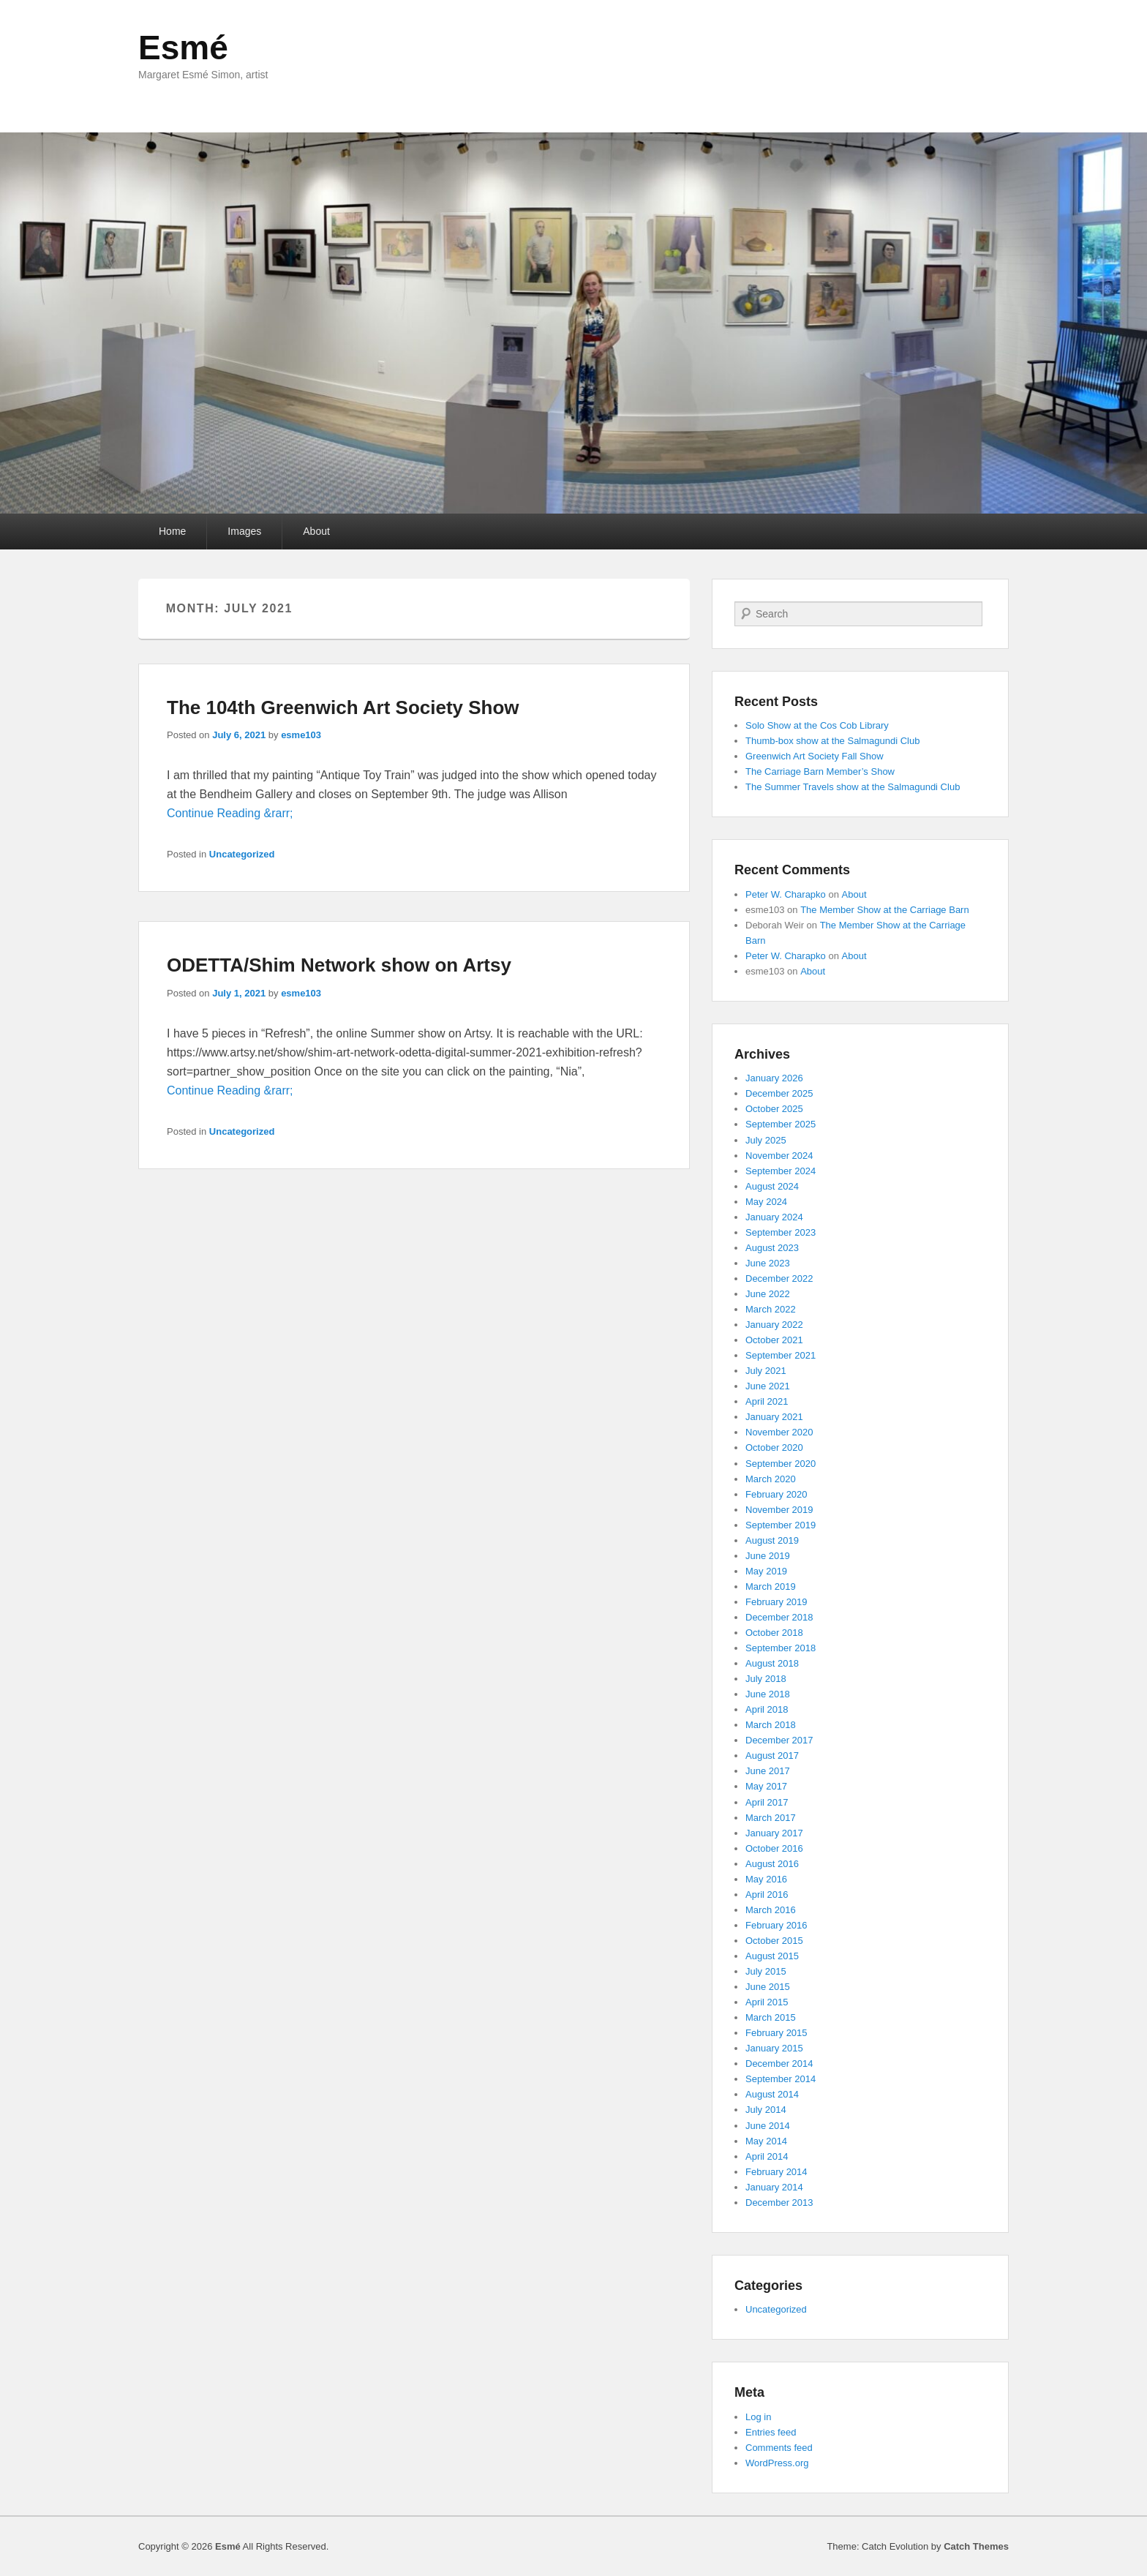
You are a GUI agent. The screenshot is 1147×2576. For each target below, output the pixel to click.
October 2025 (774, 1108)
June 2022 (767, 1293)
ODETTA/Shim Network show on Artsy (339, 965)
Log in (758, 2416)
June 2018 (767, 1694)
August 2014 (772, 2094)
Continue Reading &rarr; (230, 813)
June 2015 (767, 1986)
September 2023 (780, 1232)
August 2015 (772, 1955)
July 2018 (765, 1678)
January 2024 (774, 1217)
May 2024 (766, 1201)
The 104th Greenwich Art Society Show (343, 707)
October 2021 (774, 1339)
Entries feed (770, 2432)
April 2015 (767, 2002)
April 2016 (767, 1894)
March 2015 (770, 2017)
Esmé (183, 48)
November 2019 (779, 1509)
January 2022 (774, 1324)
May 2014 (766, 2141)
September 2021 (780, 1355)
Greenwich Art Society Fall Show (814, 756)
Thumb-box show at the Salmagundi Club (832, 740)
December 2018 (779, 1617)
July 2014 (765, 2109)
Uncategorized (242, 854)
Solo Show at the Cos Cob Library (817, 725)
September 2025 (780, 1124)
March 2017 (770, 1817)
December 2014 (779, 2063)
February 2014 (776, 2171)
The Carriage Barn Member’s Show (820, 771)
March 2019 (770, 1586)
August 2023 (772, 1247)
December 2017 (779, 1740)
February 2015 (776, 2032)
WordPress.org (776, 2462)
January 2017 (774, 1833)
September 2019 (780, 1525)
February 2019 (776, 1601)
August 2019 (772, 1540)
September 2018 (780, 1647)
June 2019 (767, 1555)
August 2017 (772, 1755)
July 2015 (765, 1971)
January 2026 (774, 1078)
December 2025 (779, 1093)
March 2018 (770, 1724)
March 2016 (770, 1909)
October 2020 (774, 1447)
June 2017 (767, 1770)
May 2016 (766, 1879)
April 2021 (767, 1401)
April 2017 (767, 1802)
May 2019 (766, 1571)
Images (244, 531)
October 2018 (774, 1632)
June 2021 (767, 1386)
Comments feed (779, 2447)
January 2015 (774, 2048)
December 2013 (779, 2202)
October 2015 (774, 1940)
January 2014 (774, 2187)
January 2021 (774, 1416)
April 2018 (767, 1709)
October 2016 (774, 1848)
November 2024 (779, 1155)
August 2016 (772, 1863)
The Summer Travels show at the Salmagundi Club (852, 786)
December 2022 (779, 1278)
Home (172, 531)
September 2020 (780, 1463)
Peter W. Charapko (785, 894)
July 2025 (765, 1140)
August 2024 (772, 1186)
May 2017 (766, 1786)
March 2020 (770, 1478)
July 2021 (765, 1370)
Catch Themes (976, 2546)
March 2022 (770, 1309)
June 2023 (767, 1263)
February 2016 (776, 1925)
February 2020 (776, 1494)
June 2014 (767, 2125)
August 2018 (772, 1663)
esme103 (301, 734)
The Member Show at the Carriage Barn (884, 909)
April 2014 (767, 2156)
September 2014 (780, 2078)
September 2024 (780, 1170)
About (316, 531)
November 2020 (779, 1432)
